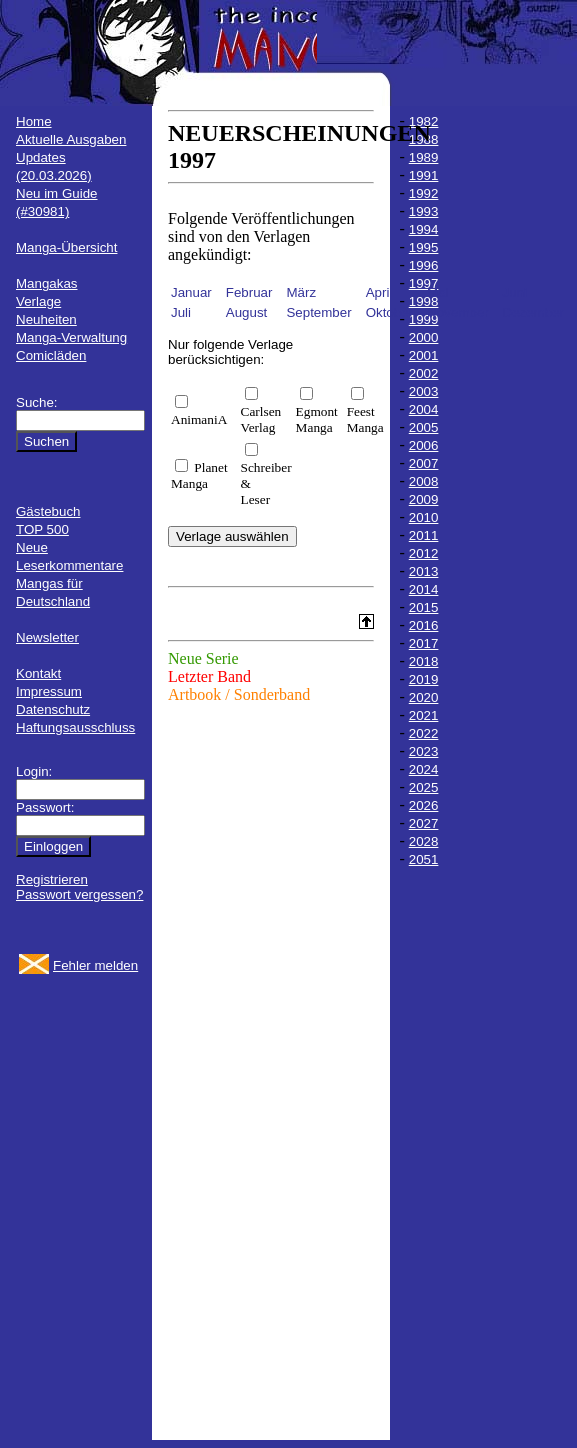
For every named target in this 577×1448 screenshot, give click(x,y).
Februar (249, 292)
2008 (424, 481)
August (247, 312)
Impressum (49, 691)
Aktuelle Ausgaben (71, 139)
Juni (515, 292)
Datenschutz (53, 709)
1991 (424, 175)
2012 (424, 553)
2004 (424, 409)
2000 (424, 337)
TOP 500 (42, 529)
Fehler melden (95, 965)
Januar (191, 292)
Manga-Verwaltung (71, 337)
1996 (424, 265)
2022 (424, 733)
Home (34, 121)
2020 (424, 697)
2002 (424, 373)
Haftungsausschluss (75, 727)
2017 (424, 643)
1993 (424, 211)
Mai (437, 292)
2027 (424, 823)
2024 (424, 769)
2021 (424, 715)
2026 (424, 805)
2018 (424, 661)
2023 (424, 751)
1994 (424, 229)
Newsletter (47, 637)
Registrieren (52, 879)
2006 (424, 445)
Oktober (389, 312)
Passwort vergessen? (79, 894)
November (457, 312)
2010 (424, 517)
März (301, 292)
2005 (424, 427)
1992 (424, 193)
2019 (424, 679)
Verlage (38, 301)
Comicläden (51, 355)
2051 (424, 859)
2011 (424, 535)
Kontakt (38, 673)
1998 (424, 301)
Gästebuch (48, 511)
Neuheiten (46, 319)
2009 (424, 499)
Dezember (533, 312)
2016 (424, 625)
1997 (424, 283)
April (379, 292)
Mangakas (47, 283)
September (318, 312)
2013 (424, 571)
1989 (424, 157)
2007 (424, 463)
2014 (424, 589)
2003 (424, 391)
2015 (424, 607)
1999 (424, 319)
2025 (424, 787)
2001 (424, 355)
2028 (424, 841)
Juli (181, 312)
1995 (424, 247)
